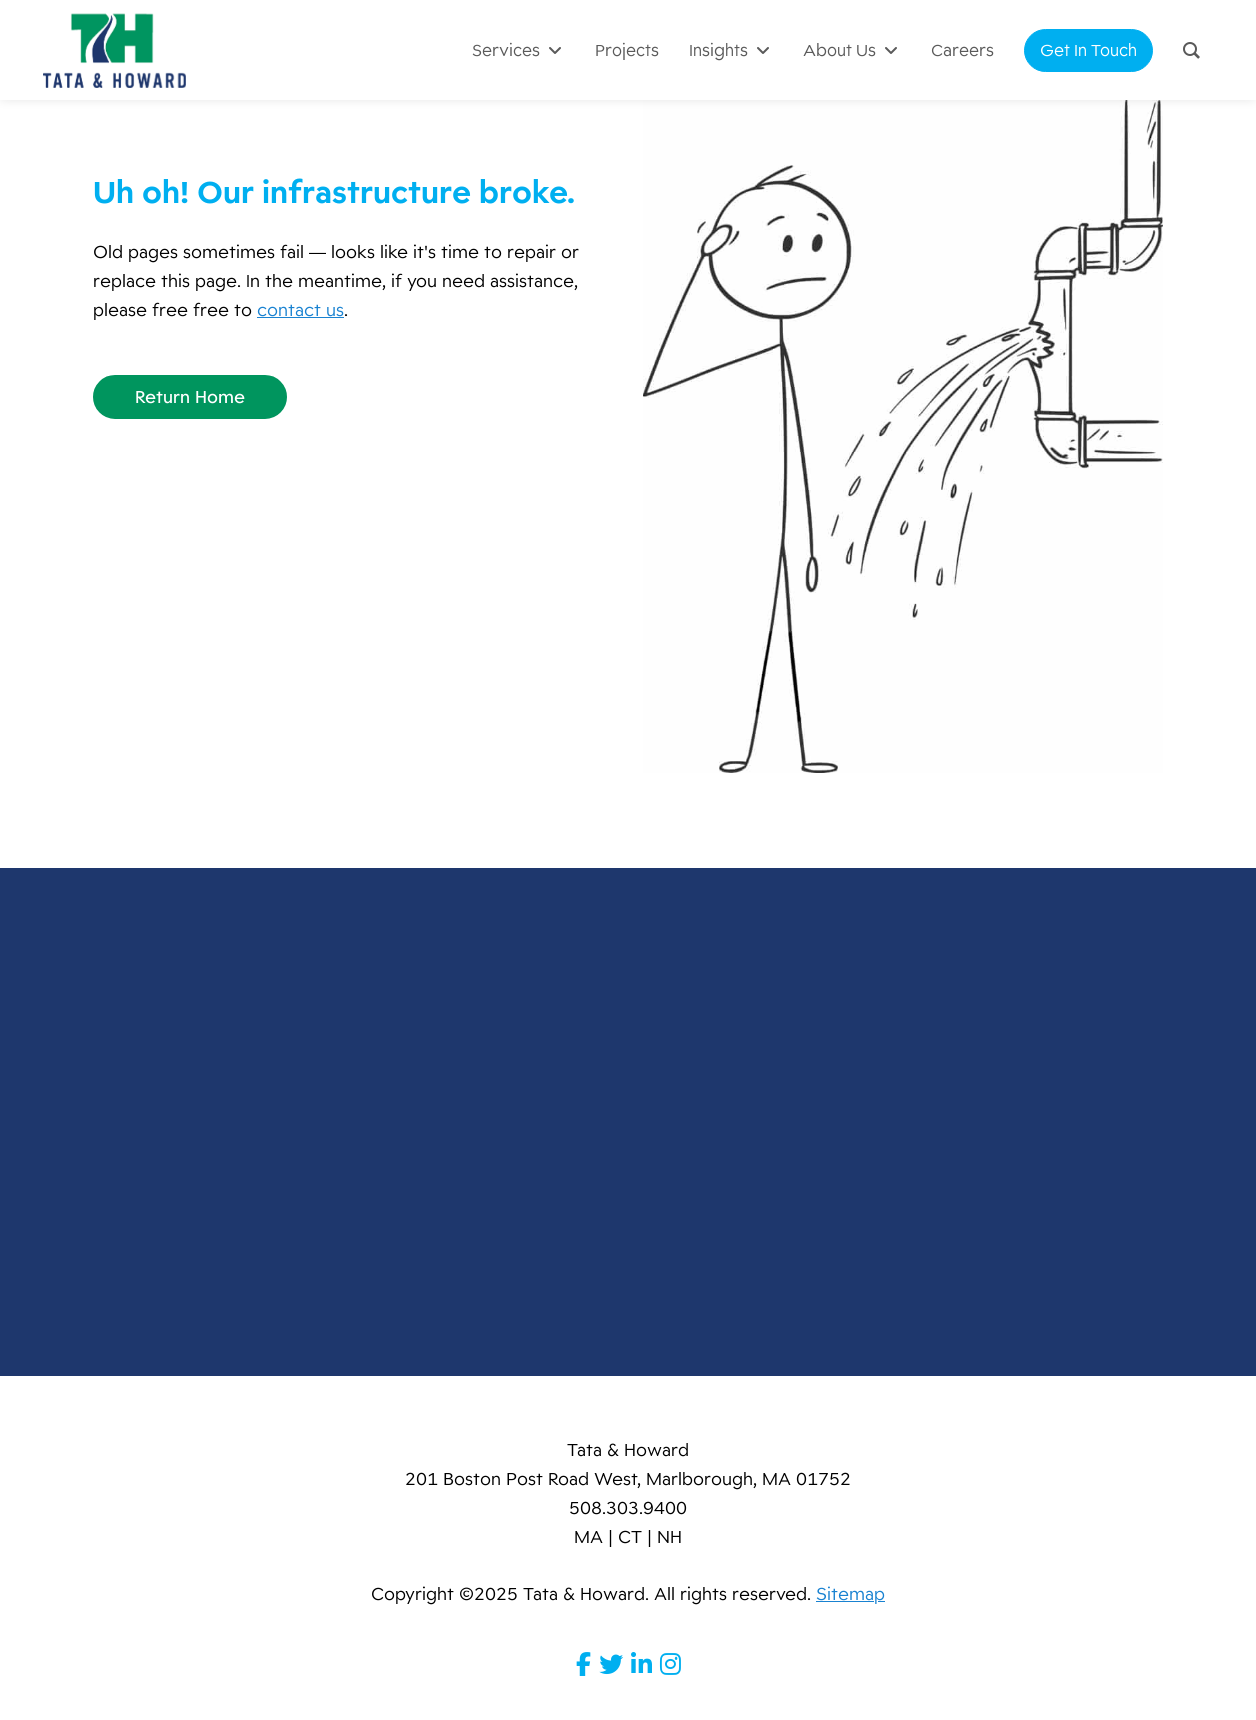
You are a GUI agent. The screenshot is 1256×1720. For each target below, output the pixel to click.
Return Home (190, 397)
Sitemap (850, 1594)
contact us (300, 310)
